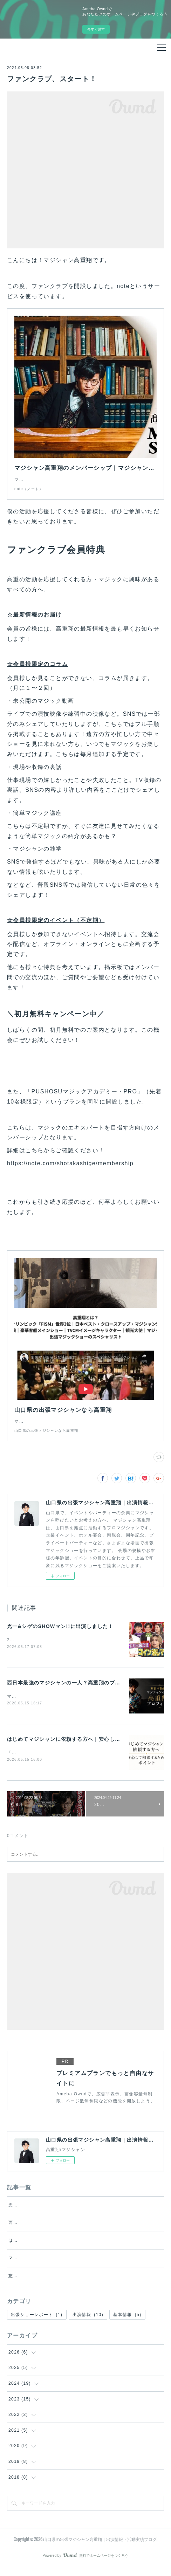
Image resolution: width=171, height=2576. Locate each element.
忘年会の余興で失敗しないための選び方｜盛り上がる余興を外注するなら (85, 2284)
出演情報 (88, 2323)
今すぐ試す (96, 29)
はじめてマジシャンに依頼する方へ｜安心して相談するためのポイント (83, 2248)
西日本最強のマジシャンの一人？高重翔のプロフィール (74, 1690)
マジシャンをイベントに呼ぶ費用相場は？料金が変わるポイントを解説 (83, 2266)
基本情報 (127, 2323)
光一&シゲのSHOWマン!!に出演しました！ (60, 1633)
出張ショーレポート (37, 2323)
